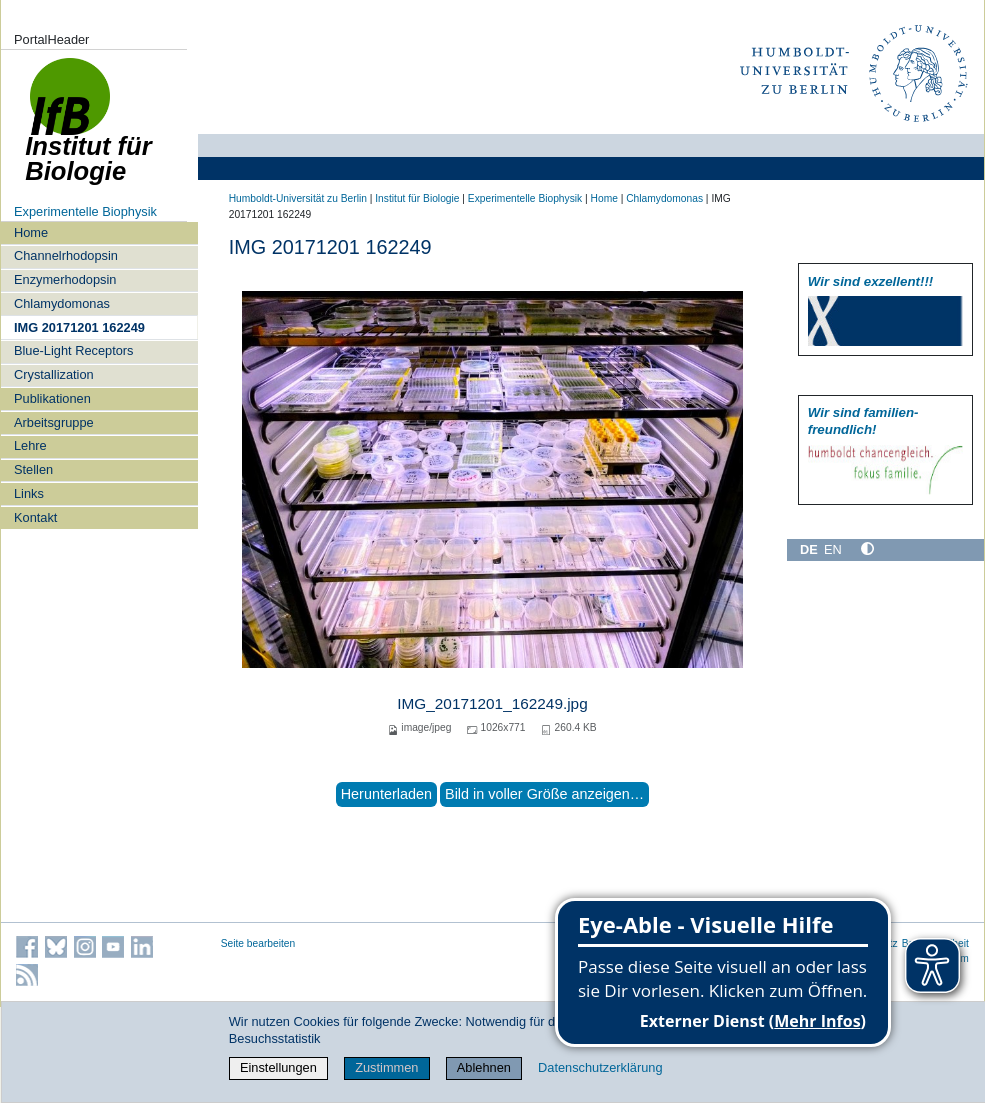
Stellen (33, 469)
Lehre (30, 445)
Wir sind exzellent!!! (870, 281)
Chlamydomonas (62, 303)
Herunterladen (386, 794)
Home (31, 232)
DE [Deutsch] (809, 549)
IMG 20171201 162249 (79, 327)
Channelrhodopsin (66, 255)
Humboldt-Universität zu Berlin (298, 198)
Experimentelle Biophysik (85, 211)
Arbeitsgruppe (54, 422)
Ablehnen (484, 1067)
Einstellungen (278, 1067)
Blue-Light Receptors (74, 350)
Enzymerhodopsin (65, 279)
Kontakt (35, 517)
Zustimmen (386, 1067)
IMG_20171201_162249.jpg (492, 703)
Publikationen (52, 398)
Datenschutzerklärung (600, 1067)
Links (29, 493)
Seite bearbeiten (258, 943)
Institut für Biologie (417, 198)
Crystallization (54, 374)
